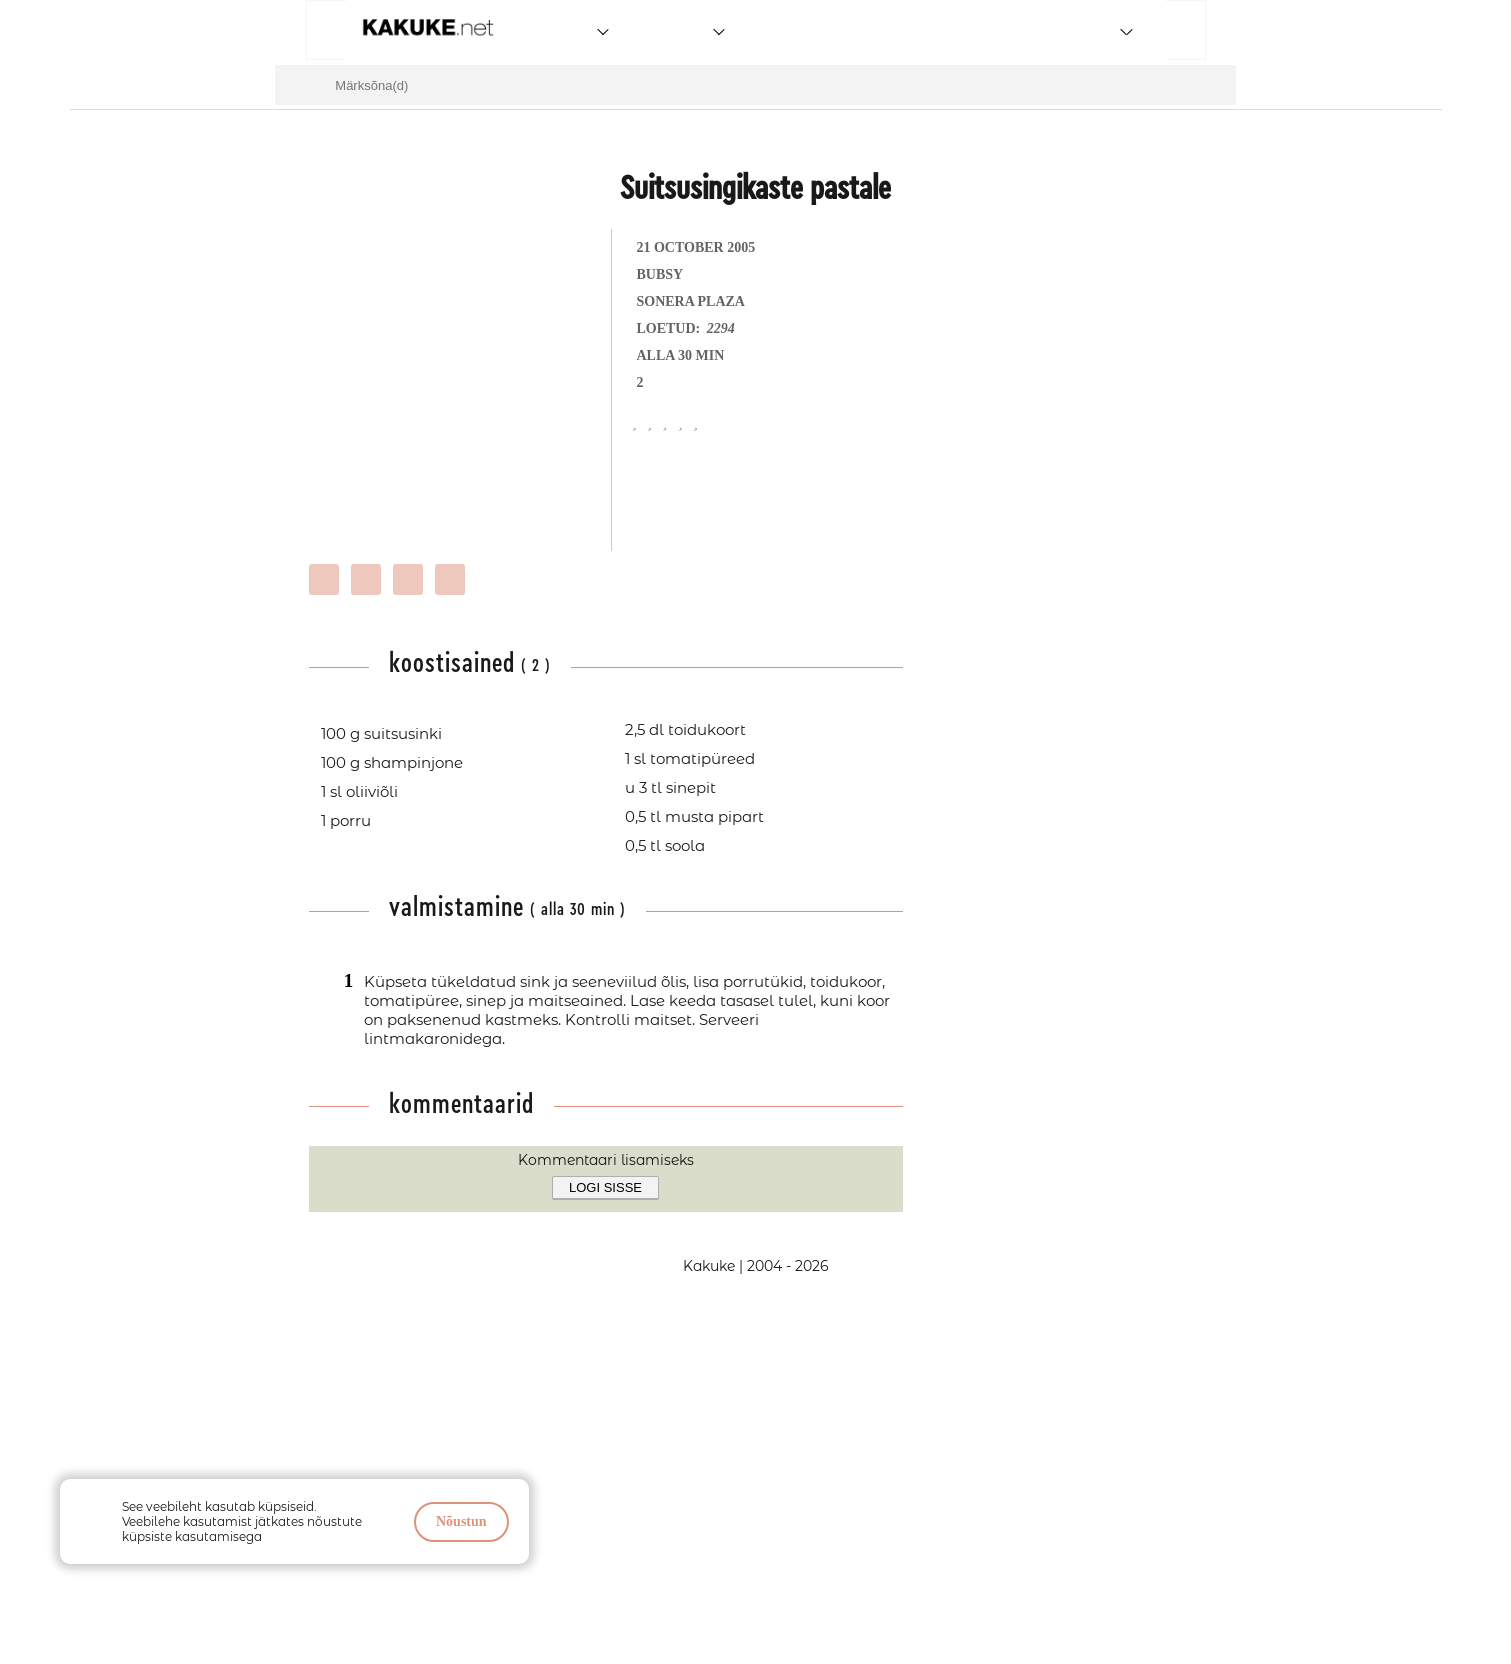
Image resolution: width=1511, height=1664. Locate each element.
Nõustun (461, 1521)
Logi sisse (605, 1187)
